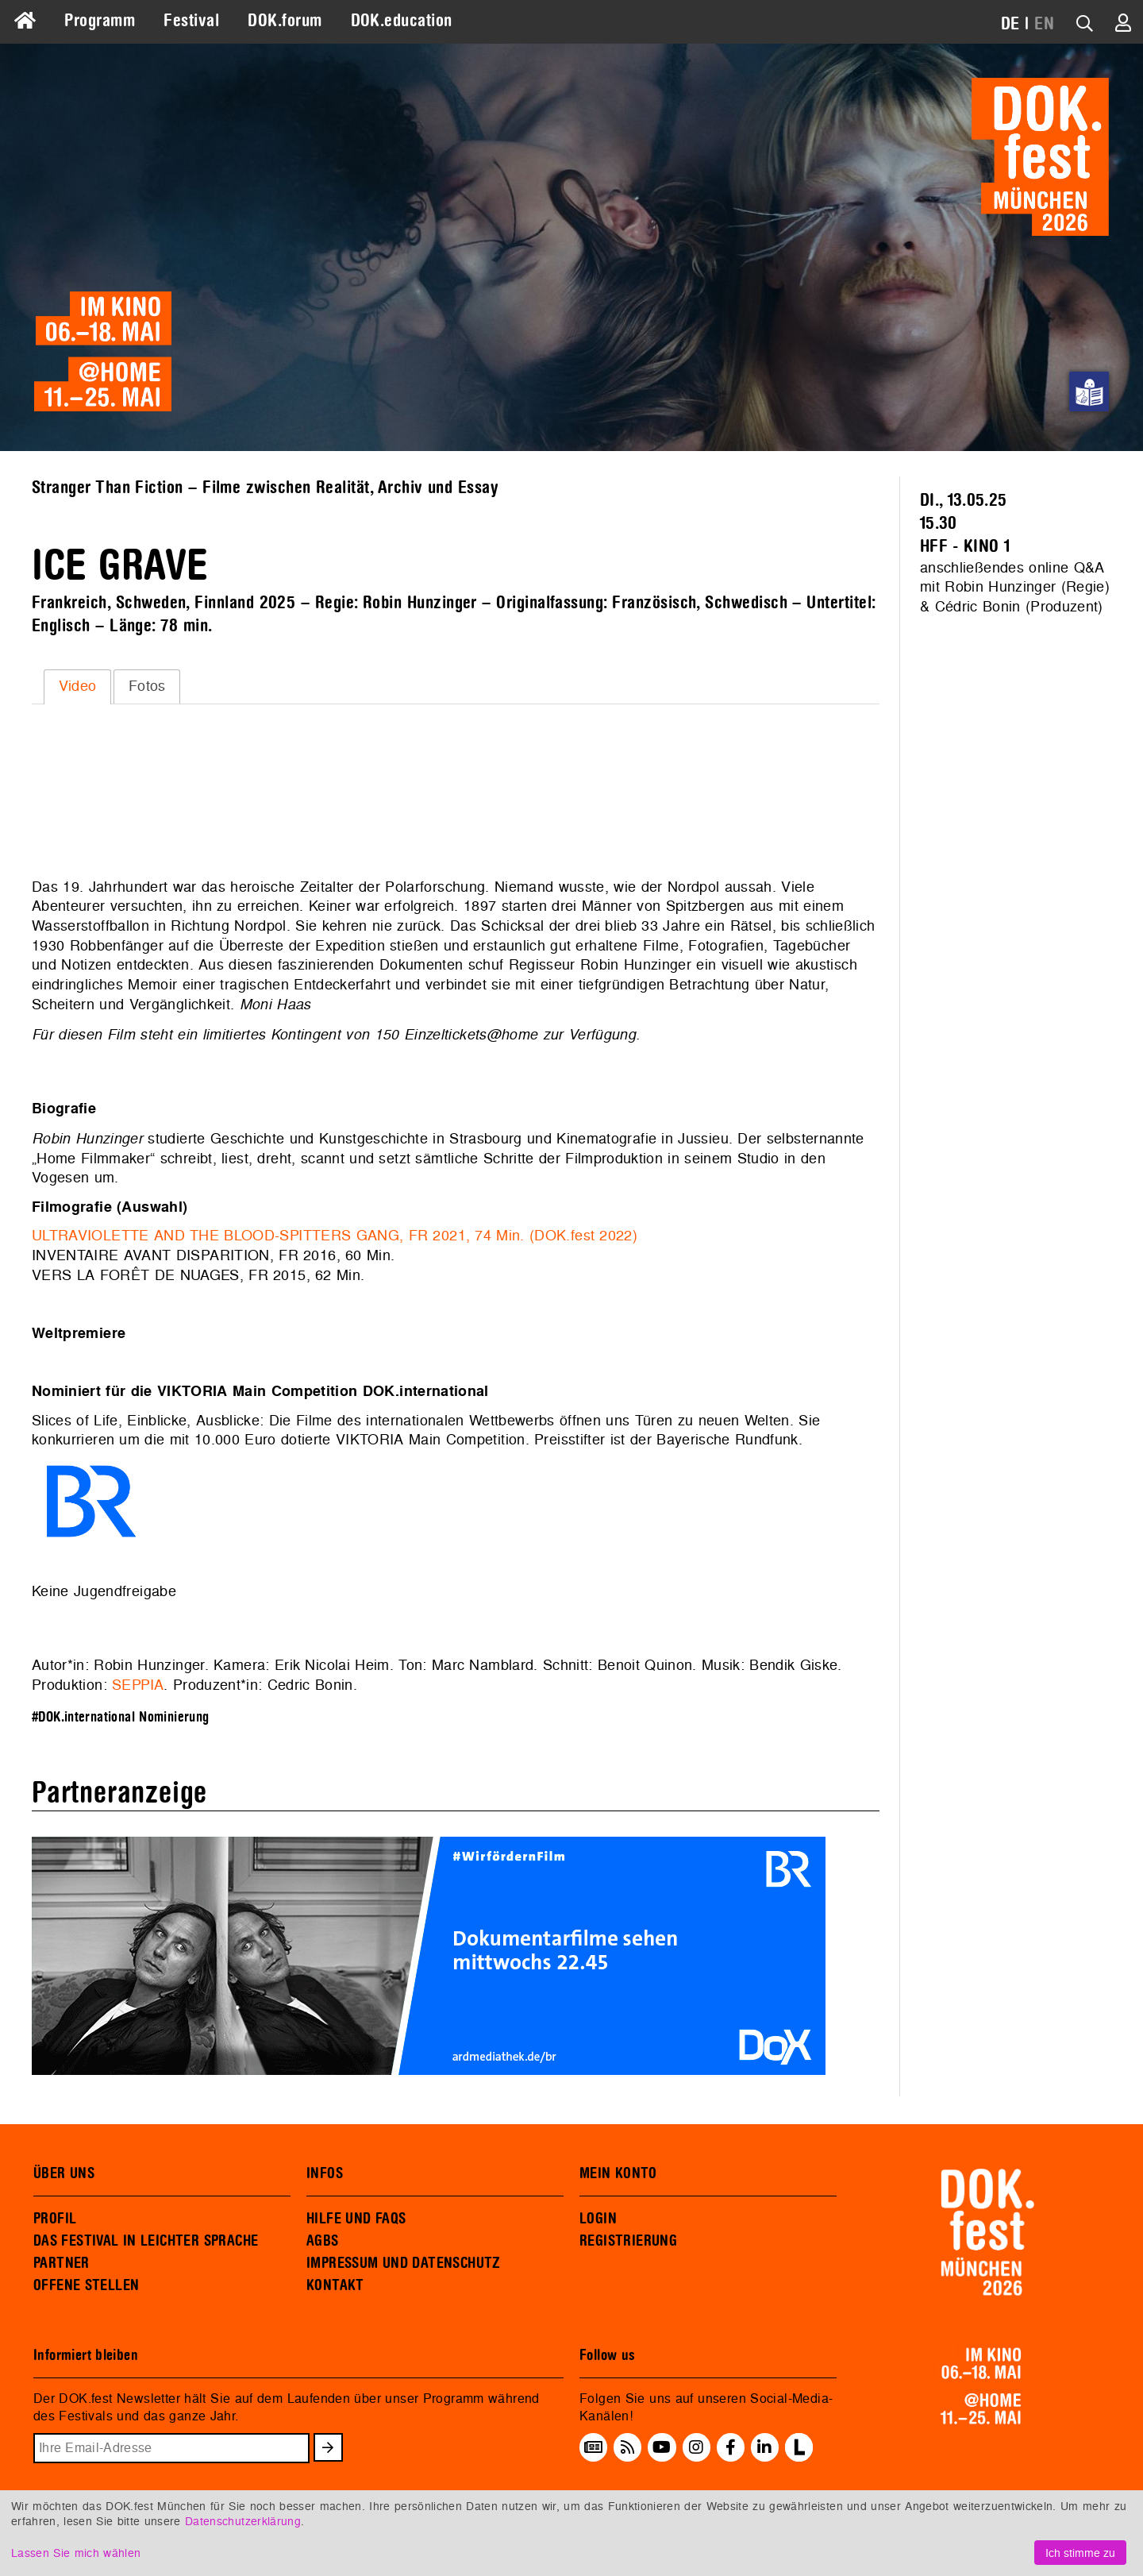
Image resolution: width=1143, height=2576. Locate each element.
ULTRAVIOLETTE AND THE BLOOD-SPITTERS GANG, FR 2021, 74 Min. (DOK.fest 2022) (337, 1235)
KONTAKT (335, 2285)
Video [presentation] (78, 686)
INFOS (324, 2173)
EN (1044, 23)
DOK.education (401, 20)
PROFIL (54, 2219)
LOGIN (598, 2219)
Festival (191, 20)
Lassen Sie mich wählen (75, 2552)
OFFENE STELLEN (86, 2285)
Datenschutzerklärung (243, 2520)
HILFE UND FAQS (356, 2219)
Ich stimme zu (1080, 2552)
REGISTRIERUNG (628, 2241)
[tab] (77, 686)
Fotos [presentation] (147, 686)
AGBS (322, 2241)
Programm (99, 20)
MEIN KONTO (618, 2173)
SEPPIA (138, 1685)
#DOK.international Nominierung (121, 1717)
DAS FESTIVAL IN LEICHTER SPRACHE (145, 2241)
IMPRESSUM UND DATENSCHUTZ (403, 2263)
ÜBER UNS (63, 2173)
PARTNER (61, 2263)
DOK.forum (284, 20)
